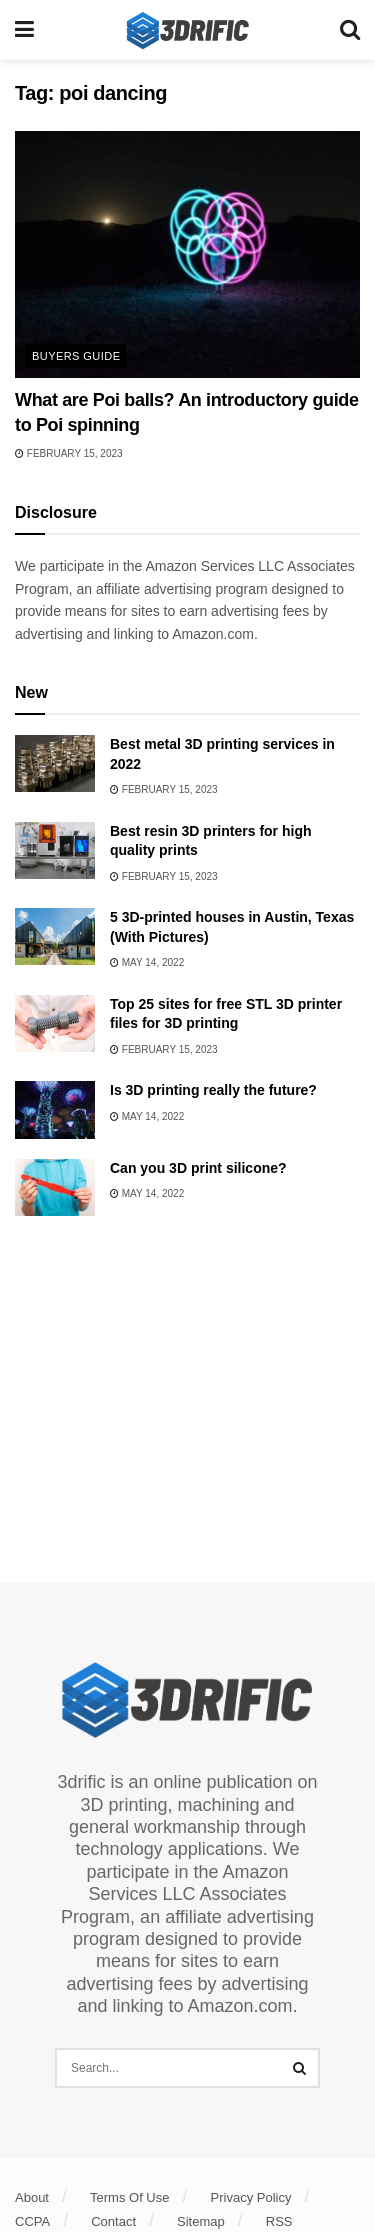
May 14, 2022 (147, 962)
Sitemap (201, 2221)
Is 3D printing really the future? (213, 1090)
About (32, 2197)
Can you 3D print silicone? (198, 1168)
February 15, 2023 (69, 453)
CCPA (32, 2221)
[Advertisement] (188, 1391)
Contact (113, 2221)
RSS (279, 2221)
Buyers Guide (76, 356)
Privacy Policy (251, 2197)
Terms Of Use (129, 2197)
